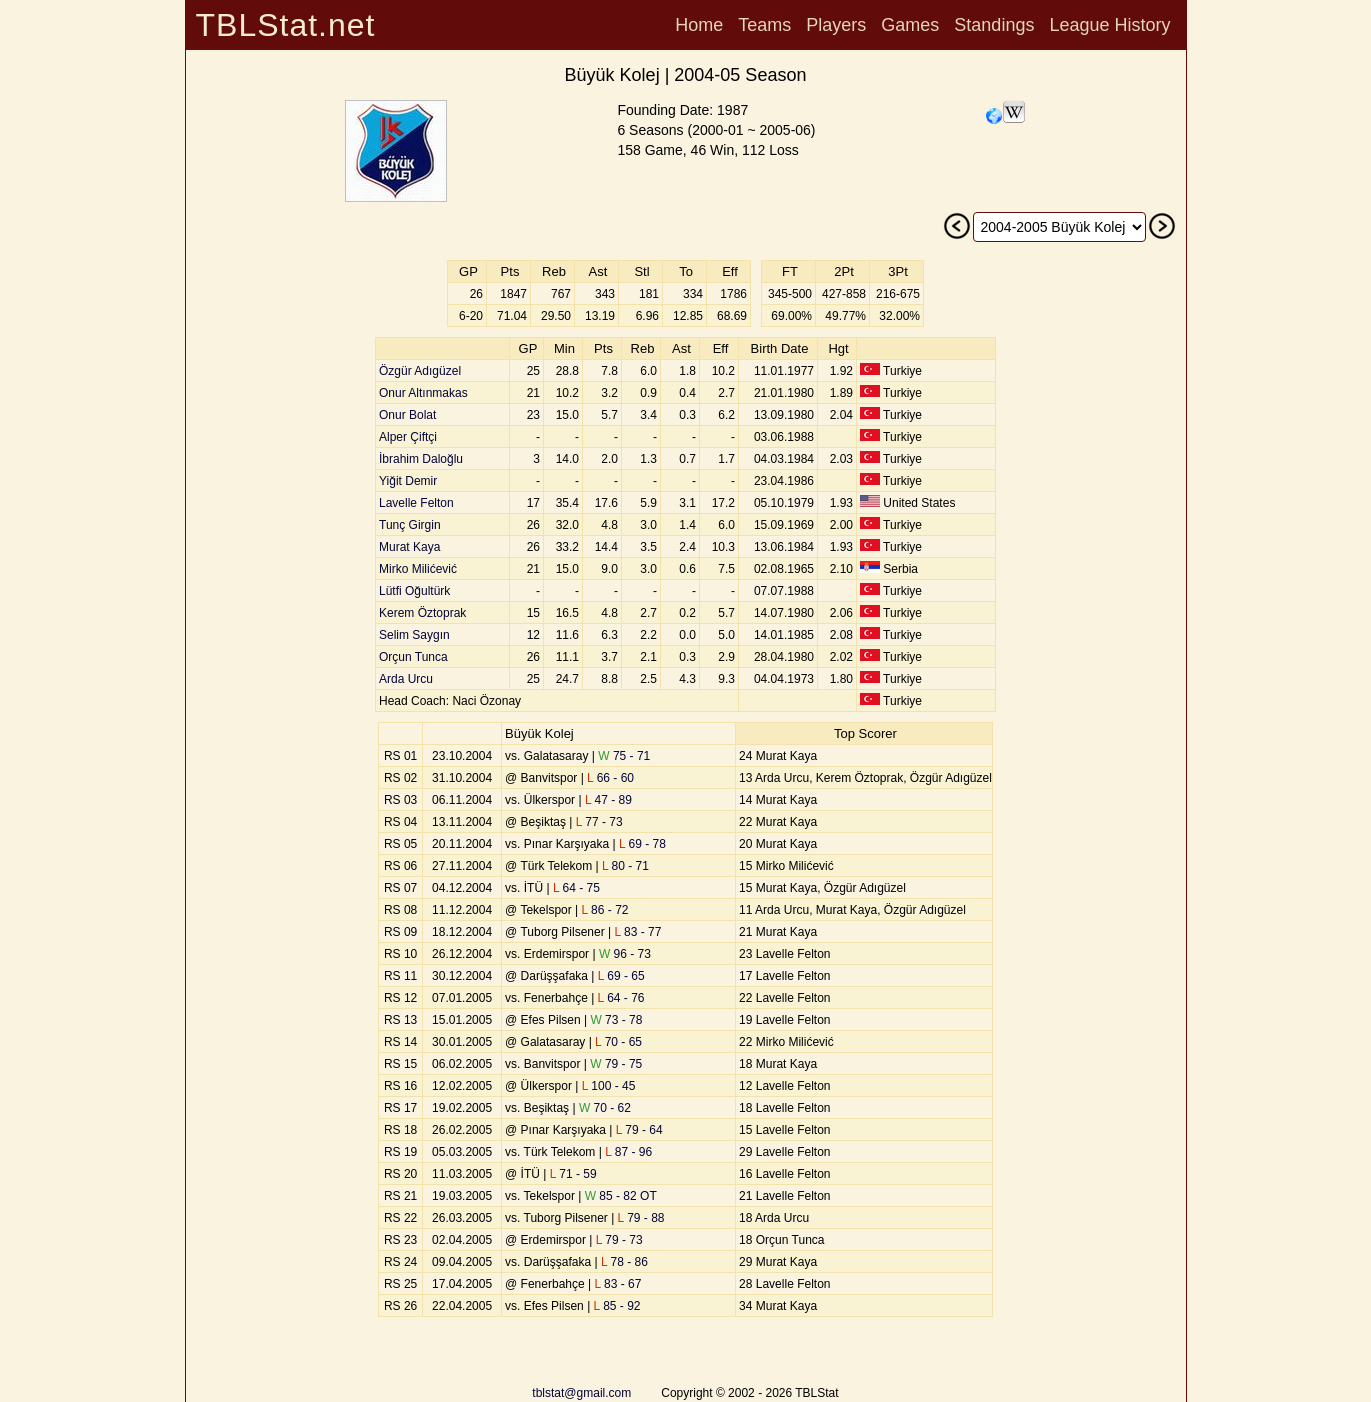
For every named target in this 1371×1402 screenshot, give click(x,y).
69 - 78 (642, 844)
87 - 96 (628, 1152)
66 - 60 (610, 778)
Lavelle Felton (416, 503)
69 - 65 (621, 976)
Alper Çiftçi (408, 437)
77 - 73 (599, 822)
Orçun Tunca (413, 657)
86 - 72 (605, 910)
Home (699, 25)
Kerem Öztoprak (422, 613)
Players (836, 25)
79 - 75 (616, 1064)
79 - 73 (619, 1240)
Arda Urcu (406, 679)
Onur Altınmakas (423, 393)
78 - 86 (624, 1262)
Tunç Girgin (410, 525)
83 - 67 (617, 1284)
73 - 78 (616, 1020)
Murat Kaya (409, 547)
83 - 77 (637, 932)
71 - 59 (573, 1174)
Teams (764, 25)
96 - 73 (625, 954)
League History (1109, 25)
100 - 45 (609, 1086)
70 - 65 (618, 1042)
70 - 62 (605, 1108)
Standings (994, 25)
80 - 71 (625, 866)
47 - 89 (608, 800)
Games (910, 25)
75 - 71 (624, 756)
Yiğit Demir (408, 481)
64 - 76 (621, 998)
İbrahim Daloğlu (421, 459)
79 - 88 (641, 1218)
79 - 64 (639, 1130)
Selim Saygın (414, 635)
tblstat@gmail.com (581, 1393)
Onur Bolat (407, 415)
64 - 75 (576, 888)
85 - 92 (617, 1306)
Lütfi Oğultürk (414, 591)
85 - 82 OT (621, 1196)
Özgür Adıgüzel (420, 371)
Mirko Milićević (418, 569)
